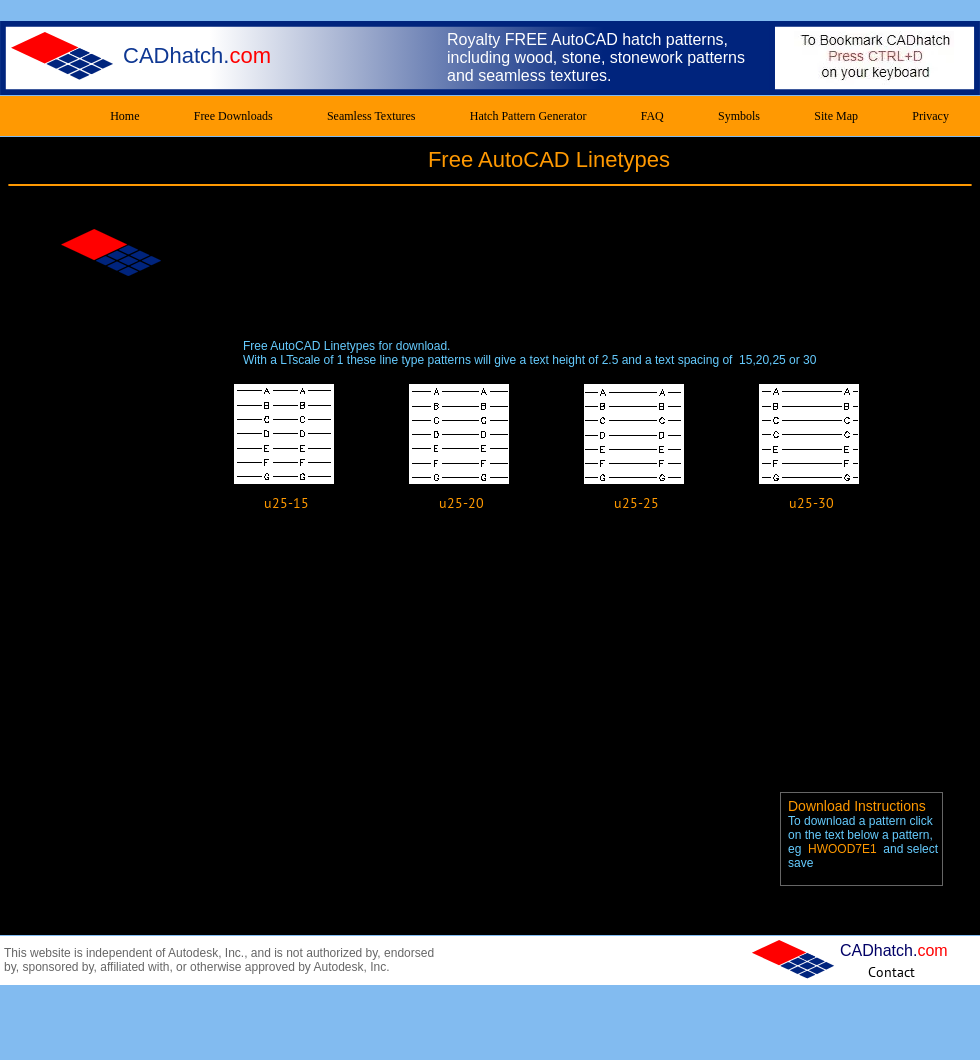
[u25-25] (636, 503)
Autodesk (193, 953)
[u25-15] (286, 503)
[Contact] (891, 971)
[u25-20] (461, 503)
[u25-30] (811, 503)
